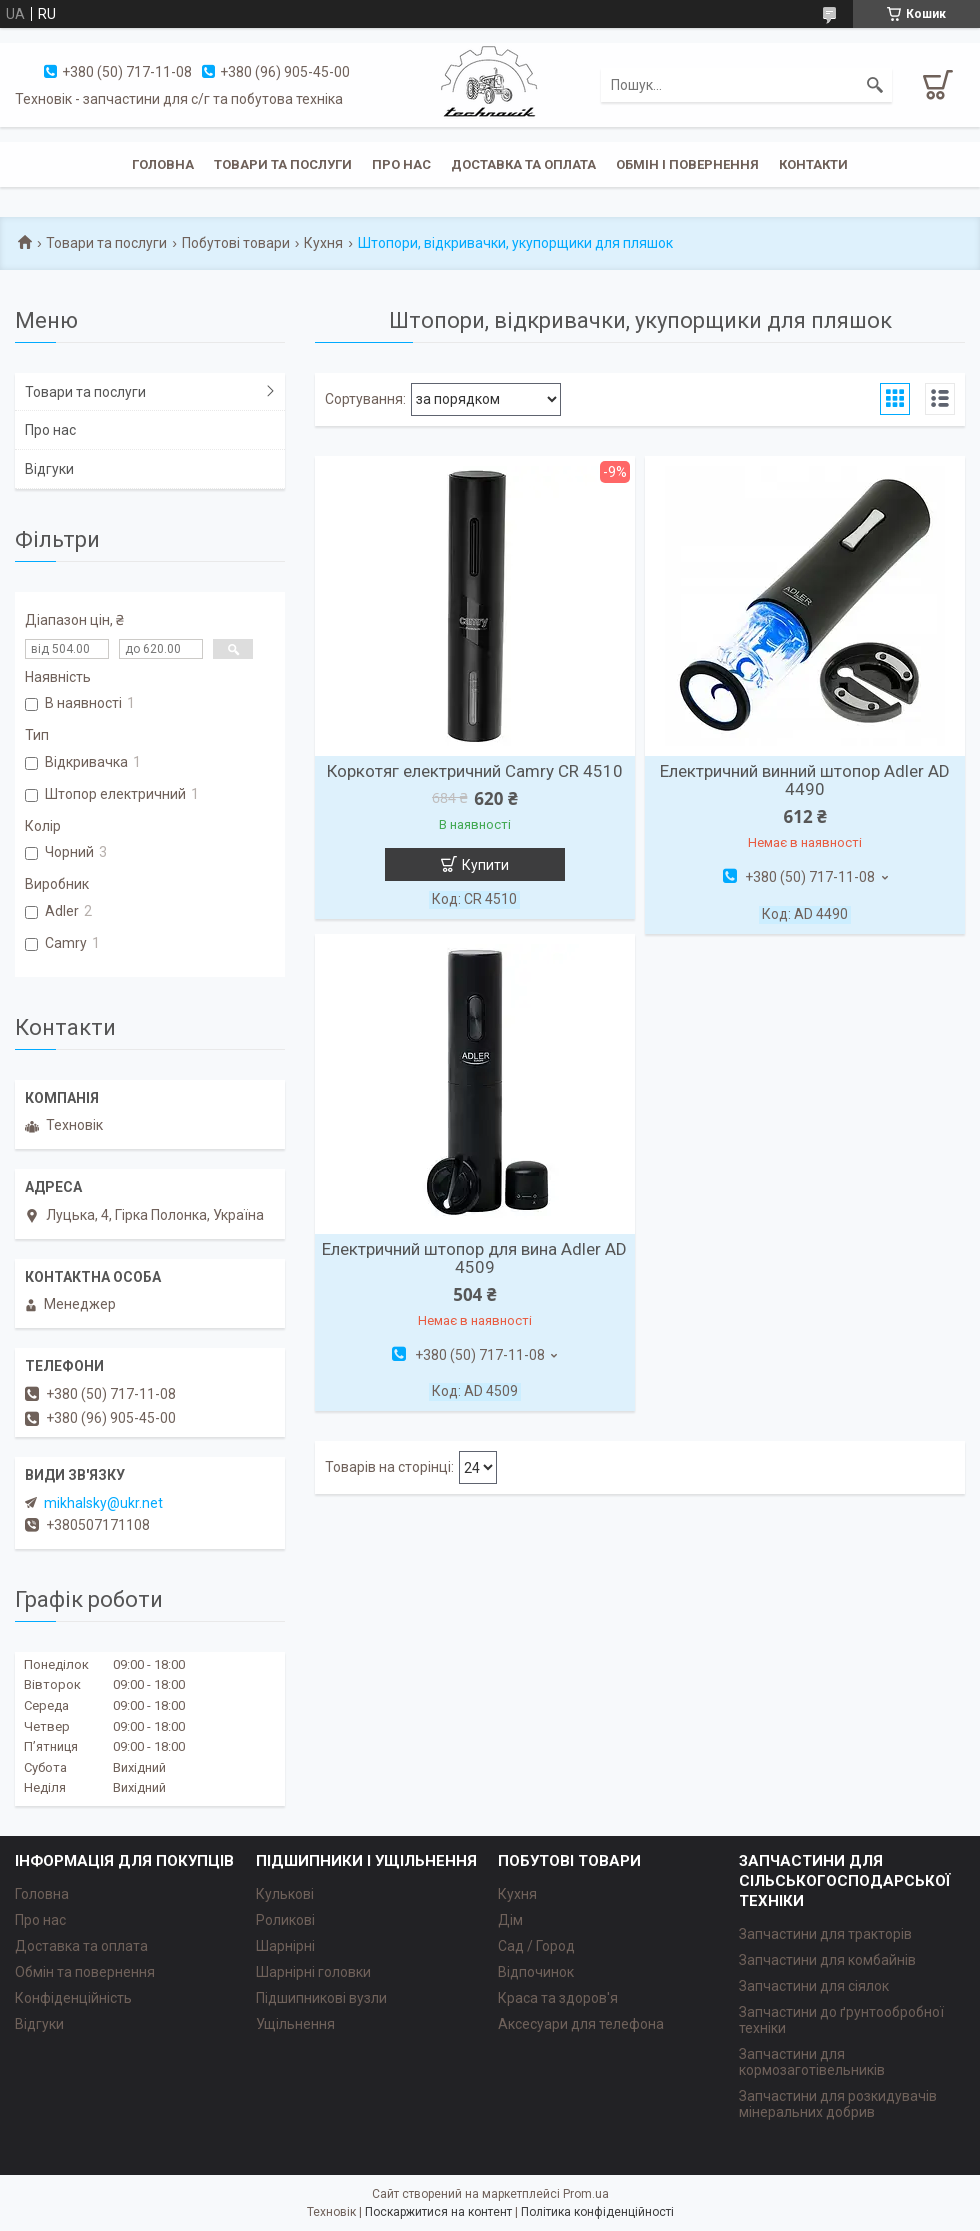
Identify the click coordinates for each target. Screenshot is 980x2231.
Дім (510, 1920)
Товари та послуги (283, 164)
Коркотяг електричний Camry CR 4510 (475, 771)
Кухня (323, 243)
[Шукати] (875, 85)
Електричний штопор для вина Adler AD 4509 (474, 1258)
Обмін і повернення (687, 164)
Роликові (285, 1920)
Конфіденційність (73, 1998)
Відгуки (49, 469)
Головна (163, 164)
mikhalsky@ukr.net (103, 1503)
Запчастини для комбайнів (827, 1960)
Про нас (401, 164)
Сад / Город (536, 1946)
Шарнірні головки (313, 1972)
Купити (485, 865)
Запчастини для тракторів (825, 1934)
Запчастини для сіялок (814, 1986)
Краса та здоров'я (558, 1998)
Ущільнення (295, 2024)
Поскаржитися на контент (438, 2212)
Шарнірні (285, 1946)
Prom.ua (586, 2194)
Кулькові (285, 1894)
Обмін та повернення (85, 1972)
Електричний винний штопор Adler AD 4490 (805, 780)
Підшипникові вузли (321, 1998)
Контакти (813, 164)
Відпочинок (536, 1972)
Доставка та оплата (523, 164)
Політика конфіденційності (597, 2212)
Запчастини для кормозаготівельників (812, 2062)
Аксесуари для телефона (581, 2024)
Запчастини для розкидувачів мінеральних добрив (838, 2104)
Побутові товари (236, 243)
